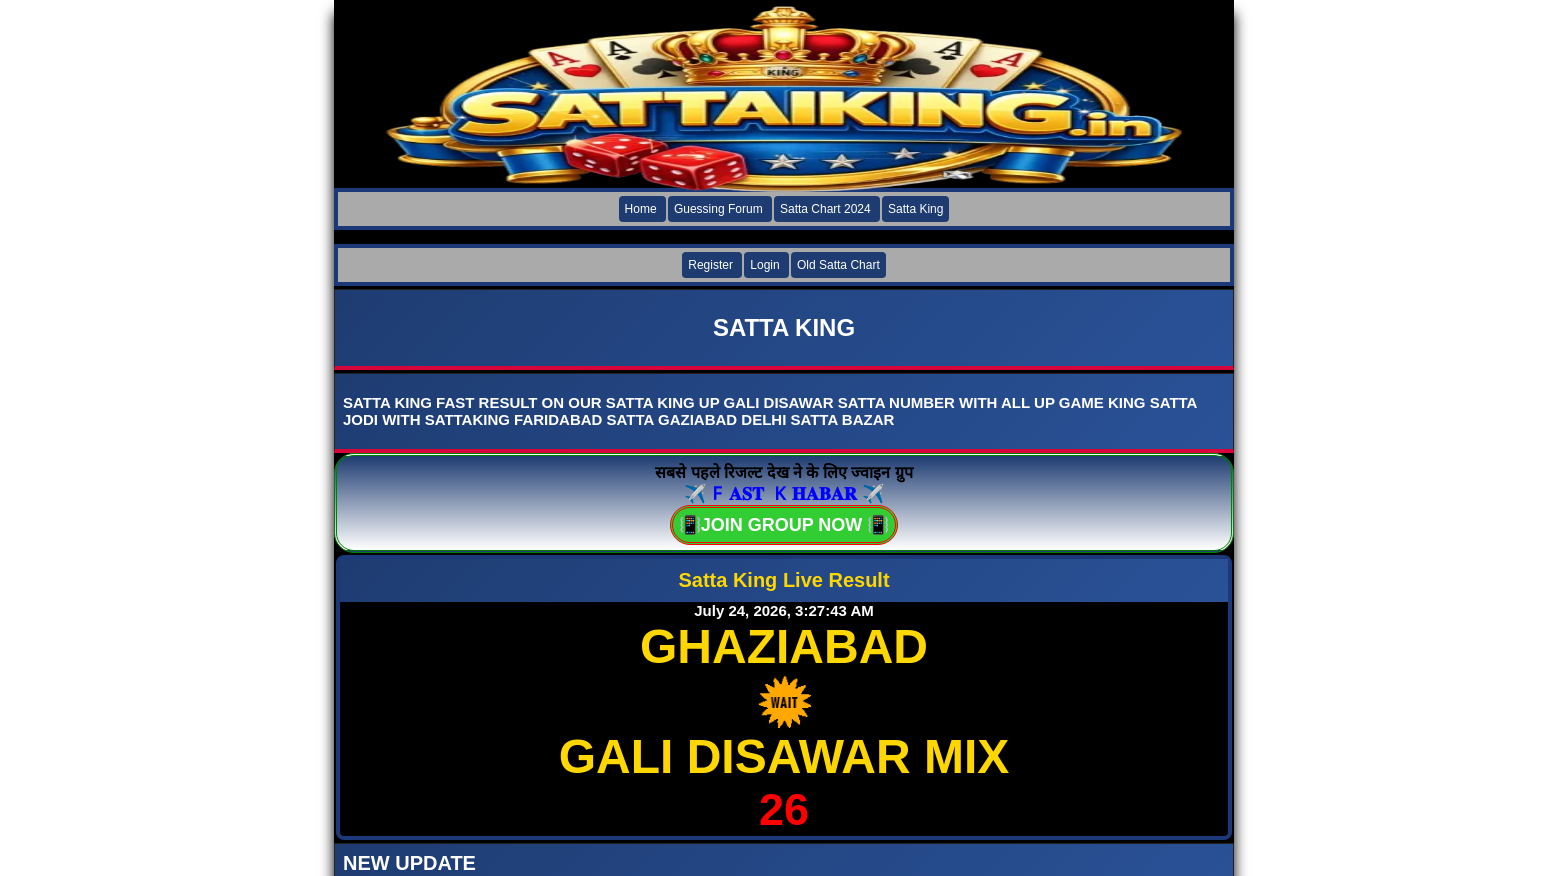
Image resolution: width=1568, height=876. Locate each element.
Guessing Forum (718, 209)
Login (764, 265)
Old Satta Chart (838, 265)
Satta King (915, 209)
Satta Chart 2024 (825, 209)
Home (641, 209)
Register (710, 265)
